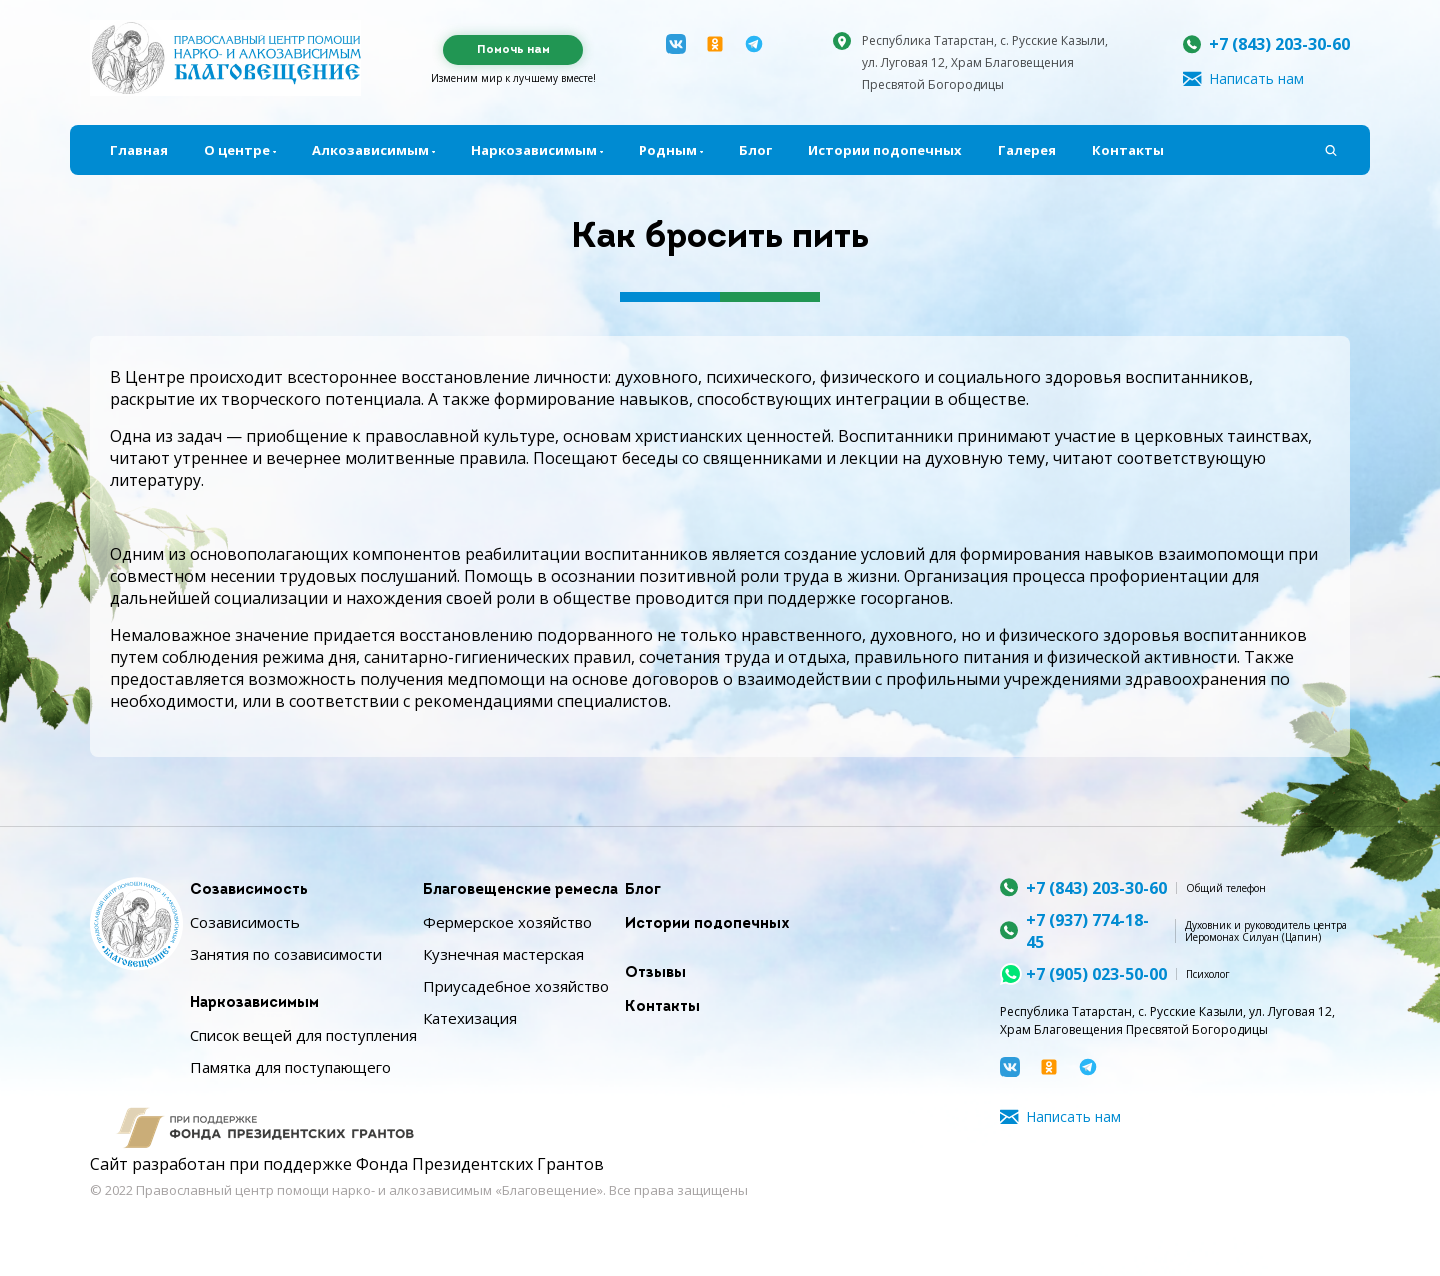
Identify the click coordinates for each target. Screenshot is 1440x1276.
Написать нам (1256, 78)
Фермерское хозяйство (507, 922)
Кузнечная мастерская (503, 954)
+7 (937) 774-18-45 (1087, 931)
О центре (237, 150)
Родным (668, 150)
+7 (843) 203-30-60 (1279, 44)
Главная (139, 150)
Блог (755, 150)
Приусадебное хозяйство (516, 986)
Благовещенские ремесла (520, 890)
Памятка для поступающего (290, 1067)
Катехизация (470, 1018)
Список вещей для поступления (303, 1035)
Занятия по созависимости (286, 954)
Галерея (1027, 150)
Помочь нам (513, 50)
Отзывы (655, 973)
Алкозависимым (370, 150)
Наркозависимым (534, 150)
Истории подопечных (885, 150)
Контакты (1128, 150)
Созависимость (249, 890)
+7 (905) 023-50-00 (1096, 974)
